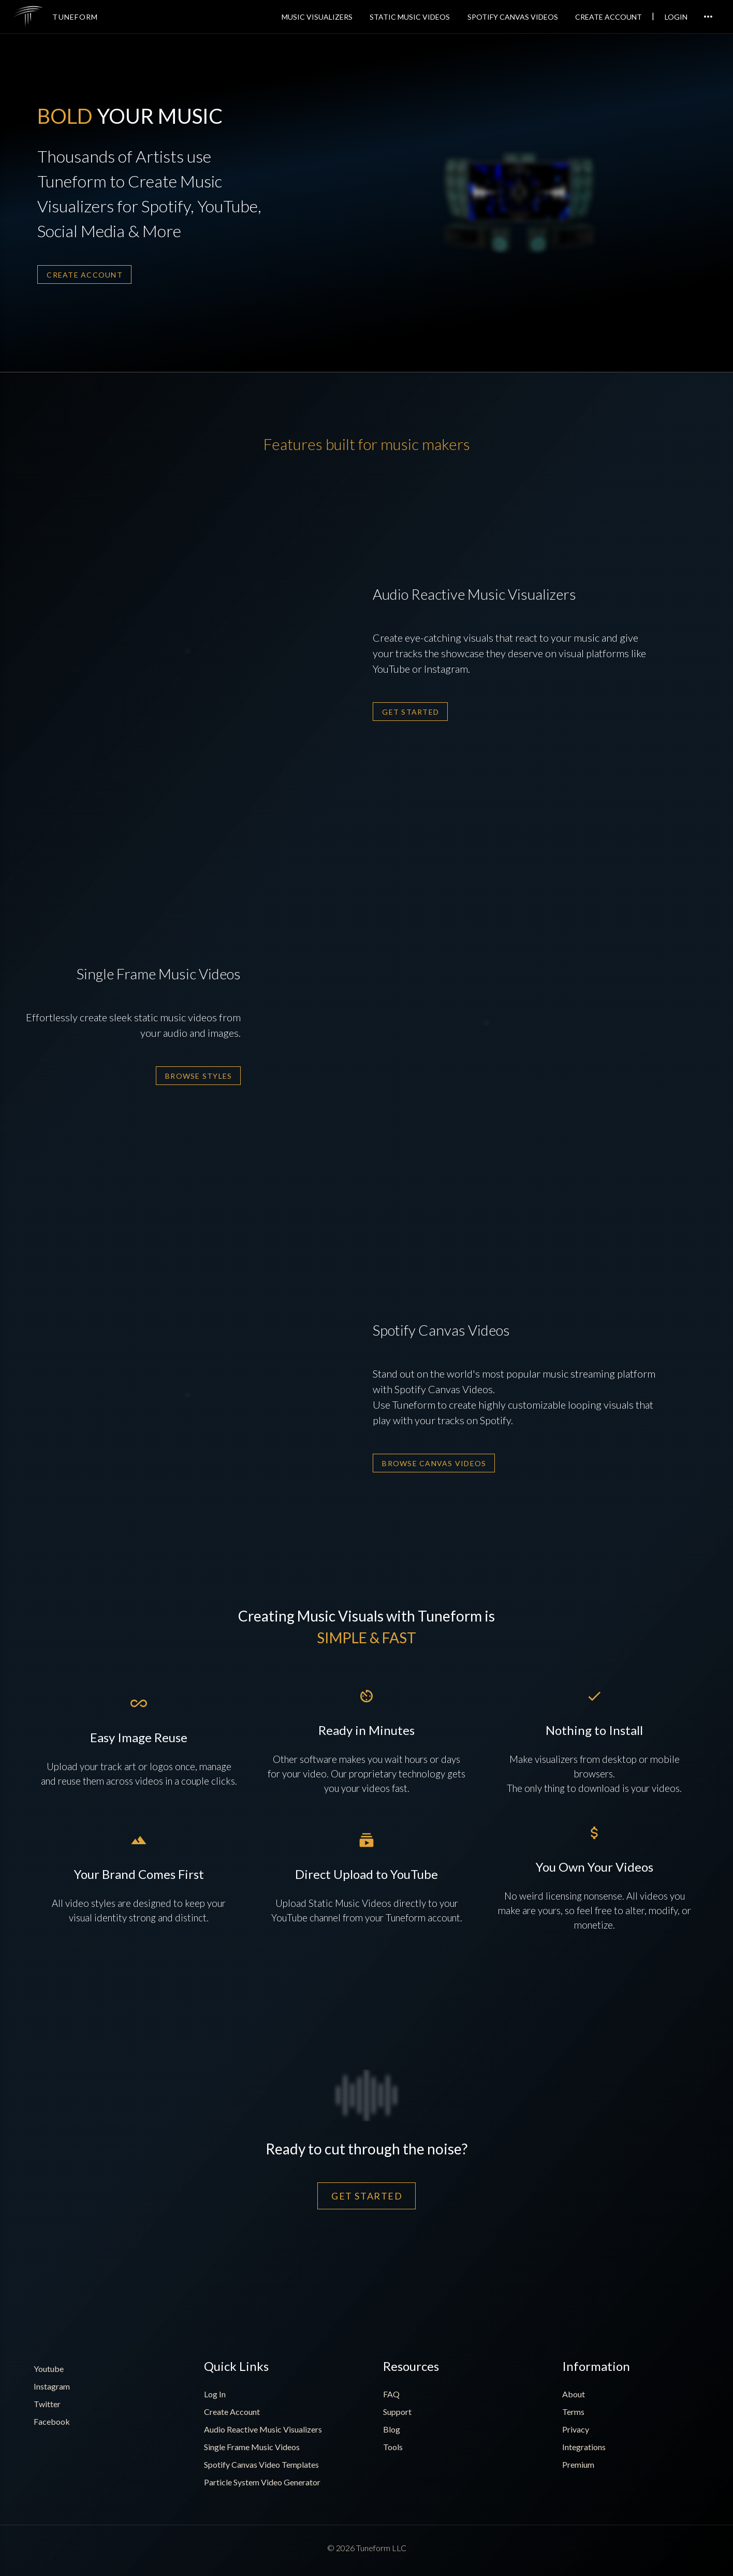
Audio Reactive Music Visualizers (263, 2429)
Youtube (49, 2369)
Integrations (584, 2447)
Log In (215, 2394)
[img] (27, 16)
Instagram (52, 2386)
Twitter (47, 2404)
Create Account (232, 2411)
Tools (393, 2447)
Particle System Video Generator (262, 2482)
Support (397, 2411)
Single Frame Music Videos (252, 2447)
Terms (573, 2411)
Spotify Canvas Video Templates (261, 2464)
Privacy (575, 2429)
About (573, 2394)
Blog (391, 2429)
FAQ (391, 2394)
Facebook (52, 2421)
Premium (578, 2464)
